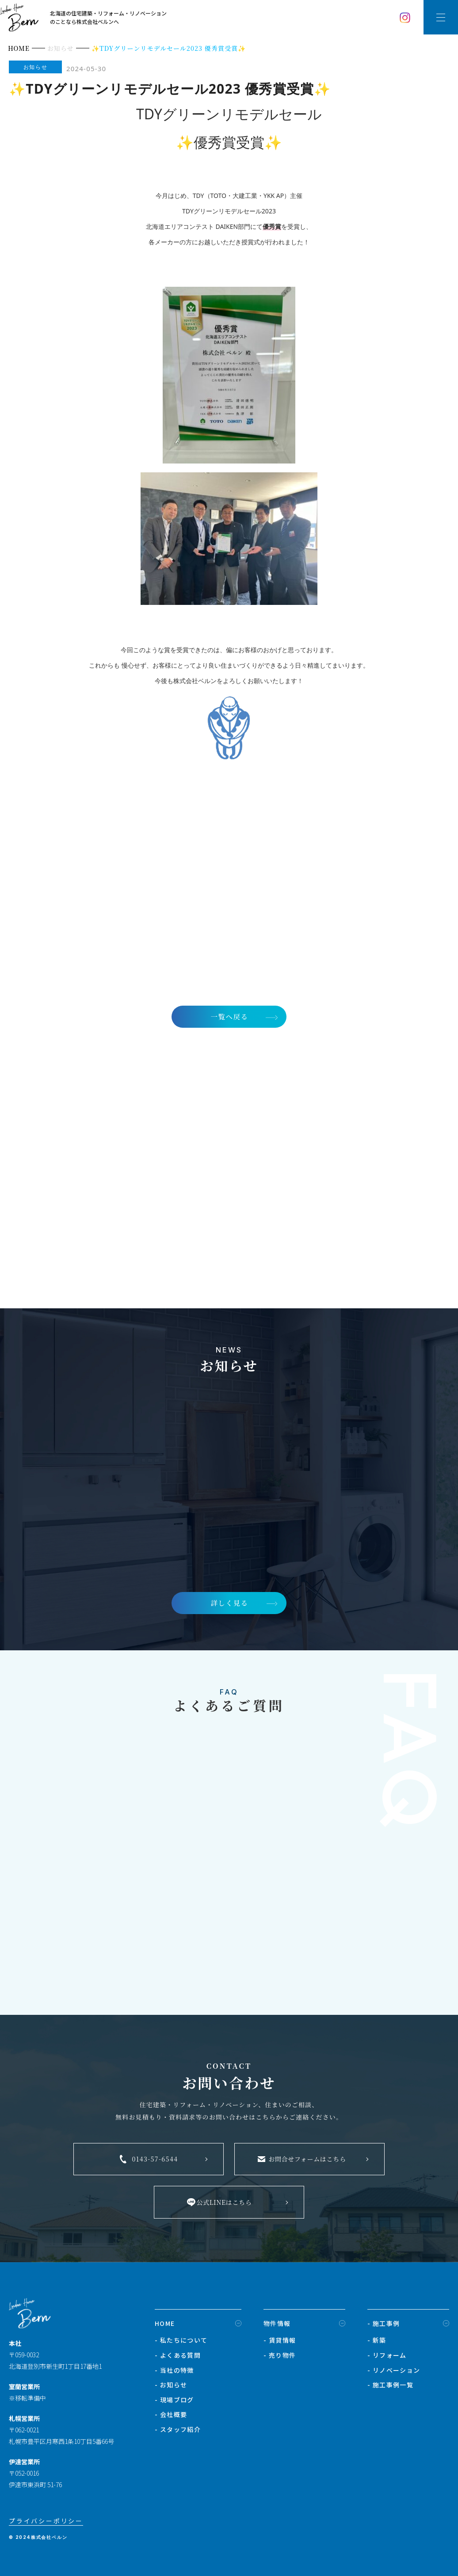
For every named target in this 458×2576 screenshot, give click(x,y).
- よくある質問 (178, 2356)
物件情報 (277, 2325)
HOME (165, 2325)
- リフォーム (387, 2356)
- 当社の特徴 (174, 2371)
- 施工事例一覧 (390, 2386)
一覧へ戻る (229, 1016)
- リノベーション (393, 2371)
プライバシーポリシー (46, 2523)
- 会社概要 (171, 2416)
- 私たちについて (181, 2342)
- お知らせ (171, 2386)
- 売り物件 (279, 2356)
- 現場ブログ (174, 2401)
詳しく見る (229, 1604)
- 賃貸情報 (279, 2342)
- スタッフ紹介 (178, 2431)
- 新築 (376, 2342)
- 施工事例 (383, 2325)
